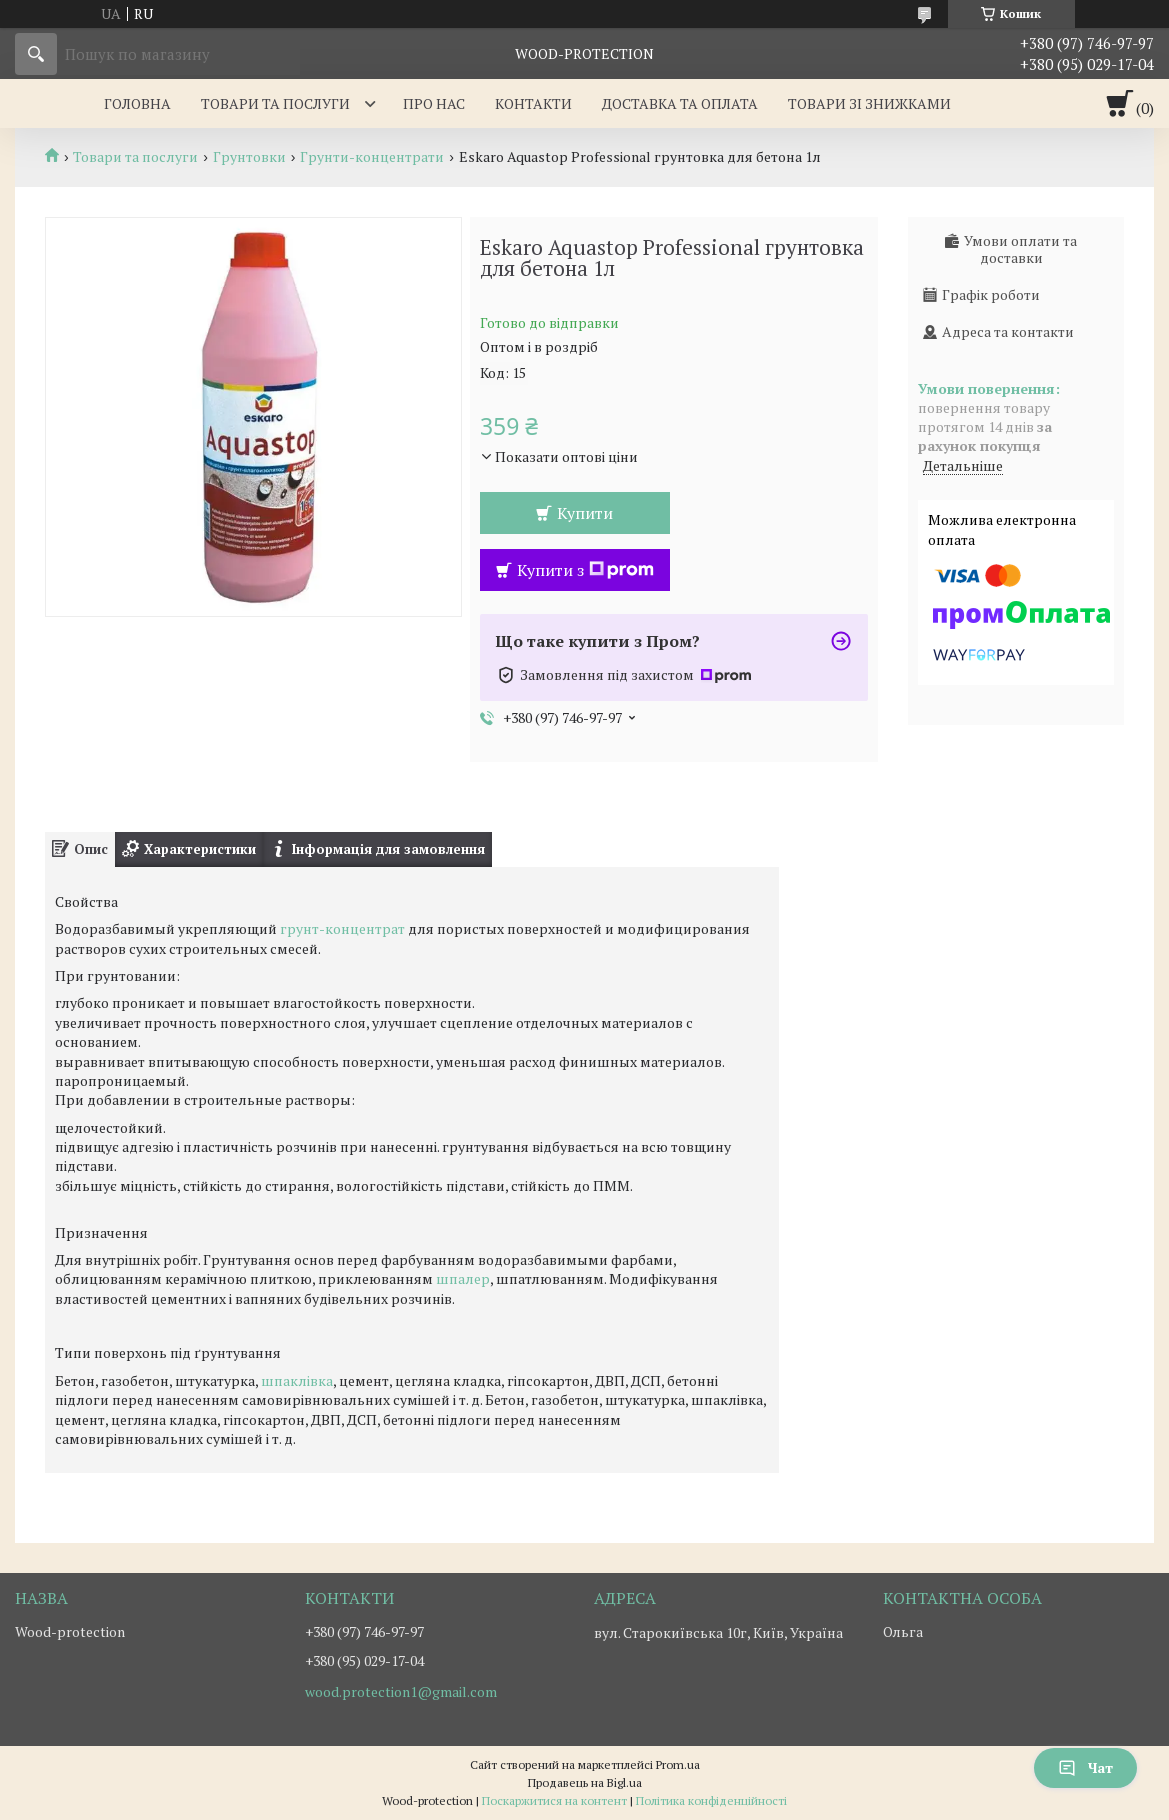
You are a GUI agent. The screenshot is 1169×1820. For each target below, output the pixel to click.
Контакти (533, 103)
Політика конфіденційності (711, 1800)
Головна (137, 103)
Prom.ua (678, 1764)
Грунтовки (249, 157)
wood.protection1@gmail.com (401, 1692)
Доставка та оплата (680, 103)
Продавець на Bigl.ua (585, 1782)
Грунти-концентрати (372, 157)
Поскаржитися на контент (554, 1800)
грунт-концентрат (342, 928)
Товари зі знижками (869, 103)
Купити (585, 513)
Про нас (434, 103)
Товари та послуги (275, 103)
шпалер (463, 1278)
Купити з (585, 570)
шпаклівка (297, 1380)
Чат (1085, 1767)
